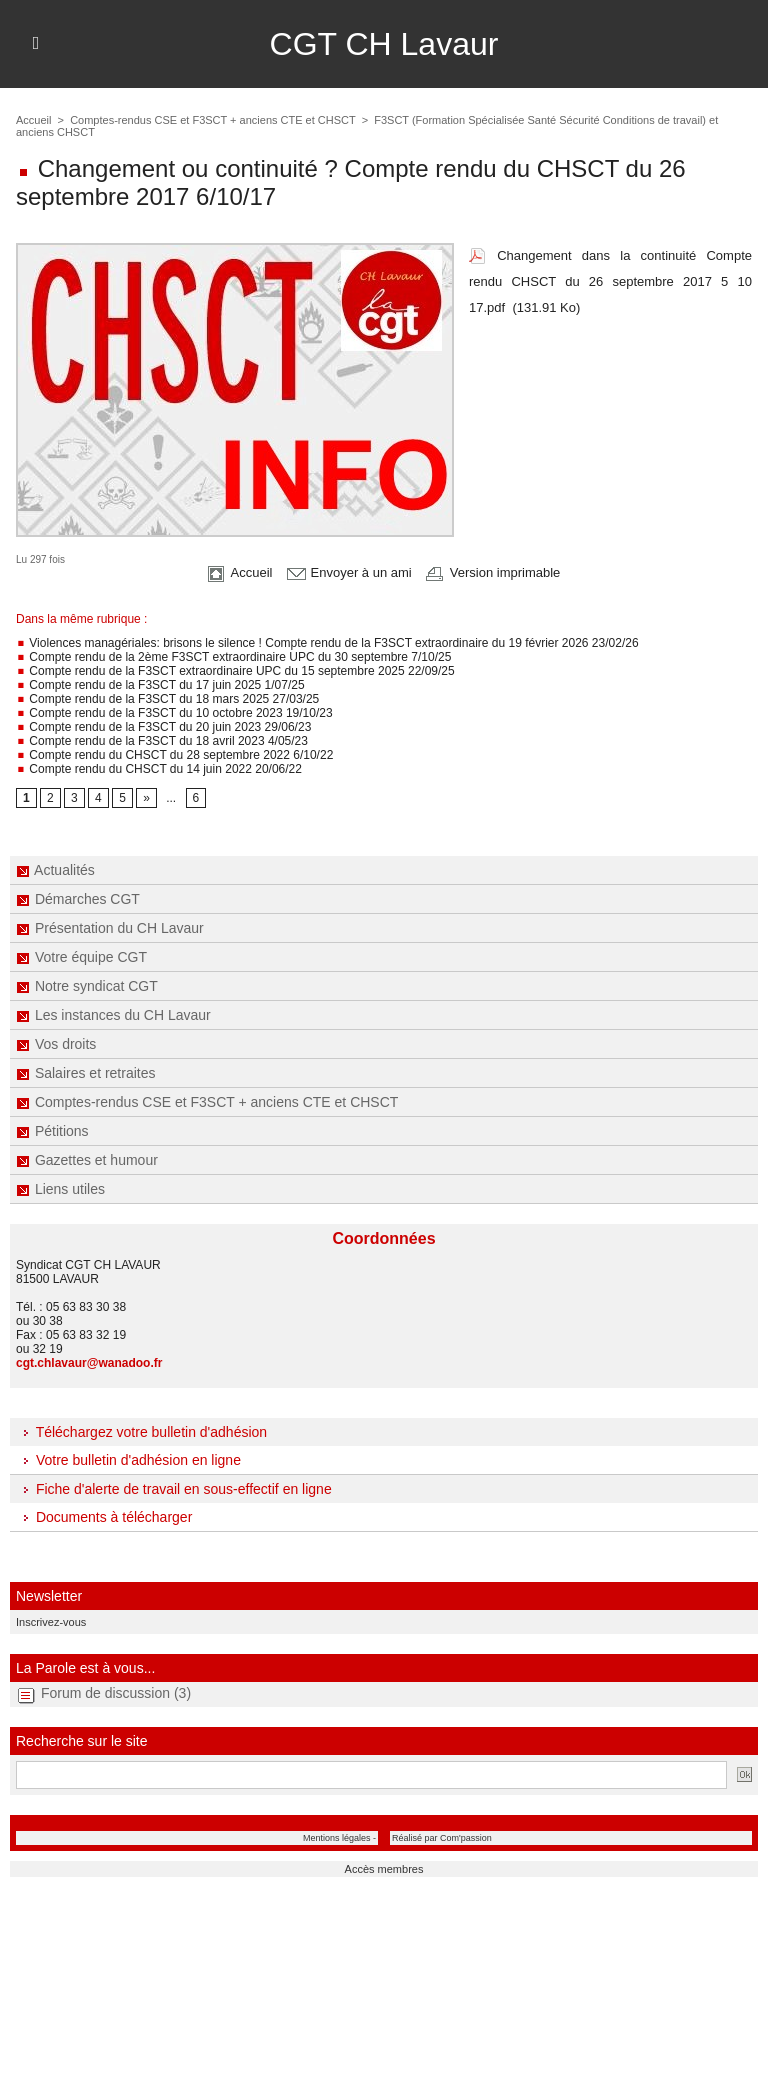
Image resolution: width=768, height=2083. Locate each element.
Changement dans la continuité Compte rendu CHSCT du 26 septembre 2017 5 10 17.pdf (610, 281)
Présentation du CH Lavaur (110, 928)
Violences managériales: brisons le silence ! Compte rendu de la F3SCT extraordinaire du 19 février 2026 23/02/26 (327, 643)
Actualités (55, 870)
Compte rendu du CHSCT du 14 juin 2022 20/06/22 (159, 769)
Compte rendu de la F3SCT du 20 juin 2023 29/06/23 (163, 727)
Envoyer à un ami (349, 572)
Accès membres (384, 1869)
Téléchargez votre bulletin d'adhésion (141, 1432)
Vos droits (56, 1044)
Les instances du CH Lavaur (113, 1015)
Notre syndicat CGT (87, 986)
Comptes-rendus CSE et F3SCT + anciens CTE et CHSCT (207, 1102)
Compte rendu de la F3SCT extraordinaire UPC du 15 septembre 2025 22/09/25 (235, 671)
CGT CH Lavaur (384, 44)
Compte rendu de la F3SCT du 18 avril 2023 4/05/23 (162, 741)
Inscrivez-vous (51, 1622)
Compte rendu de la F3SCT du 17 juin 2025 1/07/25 (160, 685)
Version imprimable (493, 572)
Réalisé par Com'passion (442, 1838)
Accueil (33, 120)
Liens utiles (60, 1189)
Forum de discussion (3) (116, 1693)
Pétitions (52, 1131)
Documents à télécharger (104, 1517)
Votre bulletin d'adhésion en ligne (128, 1460)
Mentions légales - (339, 1838)
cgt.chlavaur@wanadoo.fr (89, 1363)
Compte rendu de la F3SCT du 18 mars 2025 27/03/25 (167, 699)
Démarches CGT (78, 899)
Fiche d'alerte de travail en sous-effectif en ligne (174, 1489)
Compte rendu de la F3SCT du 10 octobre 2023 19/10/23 (174, 713)
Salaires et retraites (86, 1073)
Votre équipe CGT (81, 957)
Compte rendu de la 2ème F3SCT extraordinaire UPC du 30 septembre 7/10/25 (233, 657)
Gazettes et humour (87, 1160)
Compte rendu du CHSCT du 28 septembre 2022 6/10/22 (174, 755)
